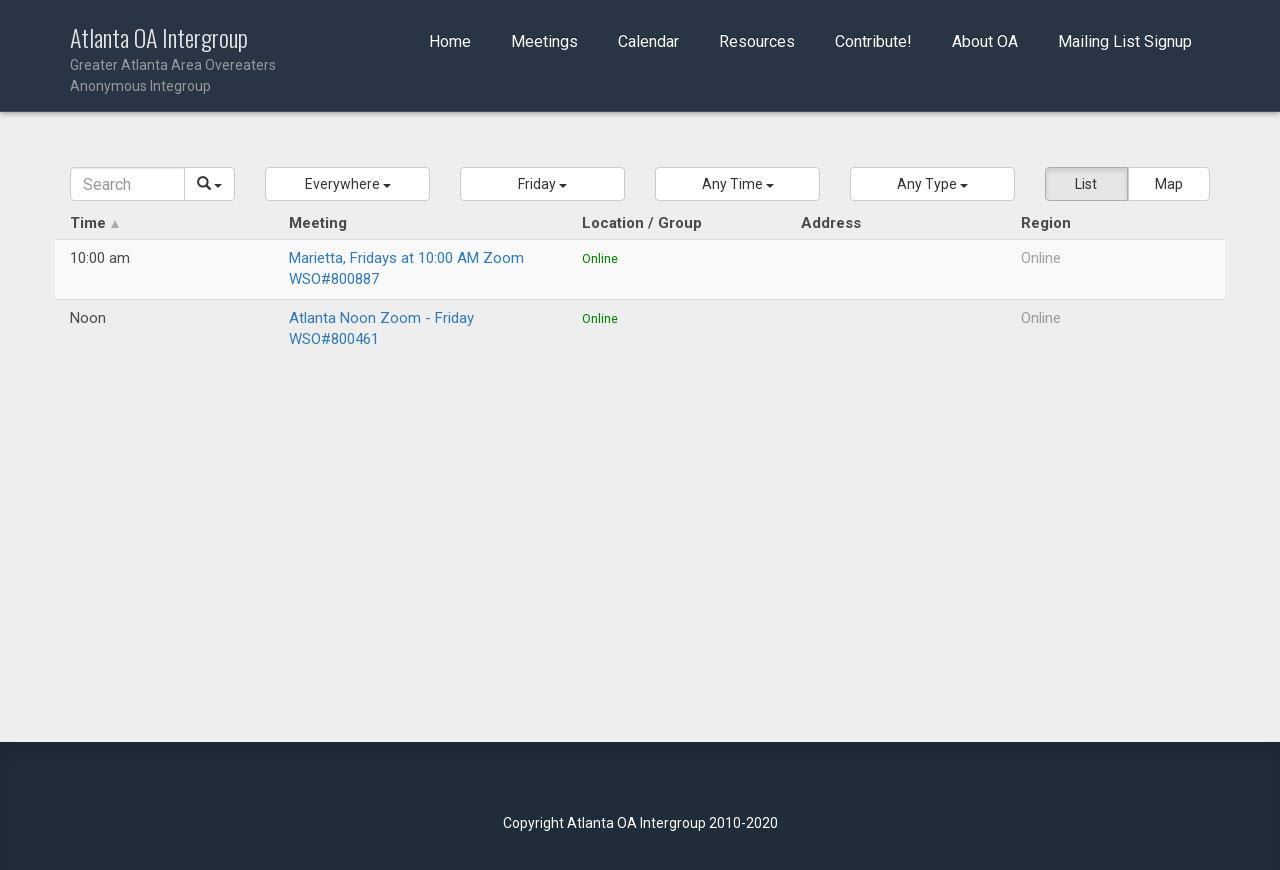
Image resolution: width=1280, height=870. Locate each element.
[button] (347, 184)
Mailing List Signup (1125, 41)
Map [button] (1169, 184)
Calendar (648, 41)
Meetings (544, 41)
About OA (985, 41)
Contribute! (873, 41)
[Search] (127, 184)
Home (450, 41)
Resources (757, 41)
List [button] (1086, 184)
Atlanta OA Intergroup (201, 60)
